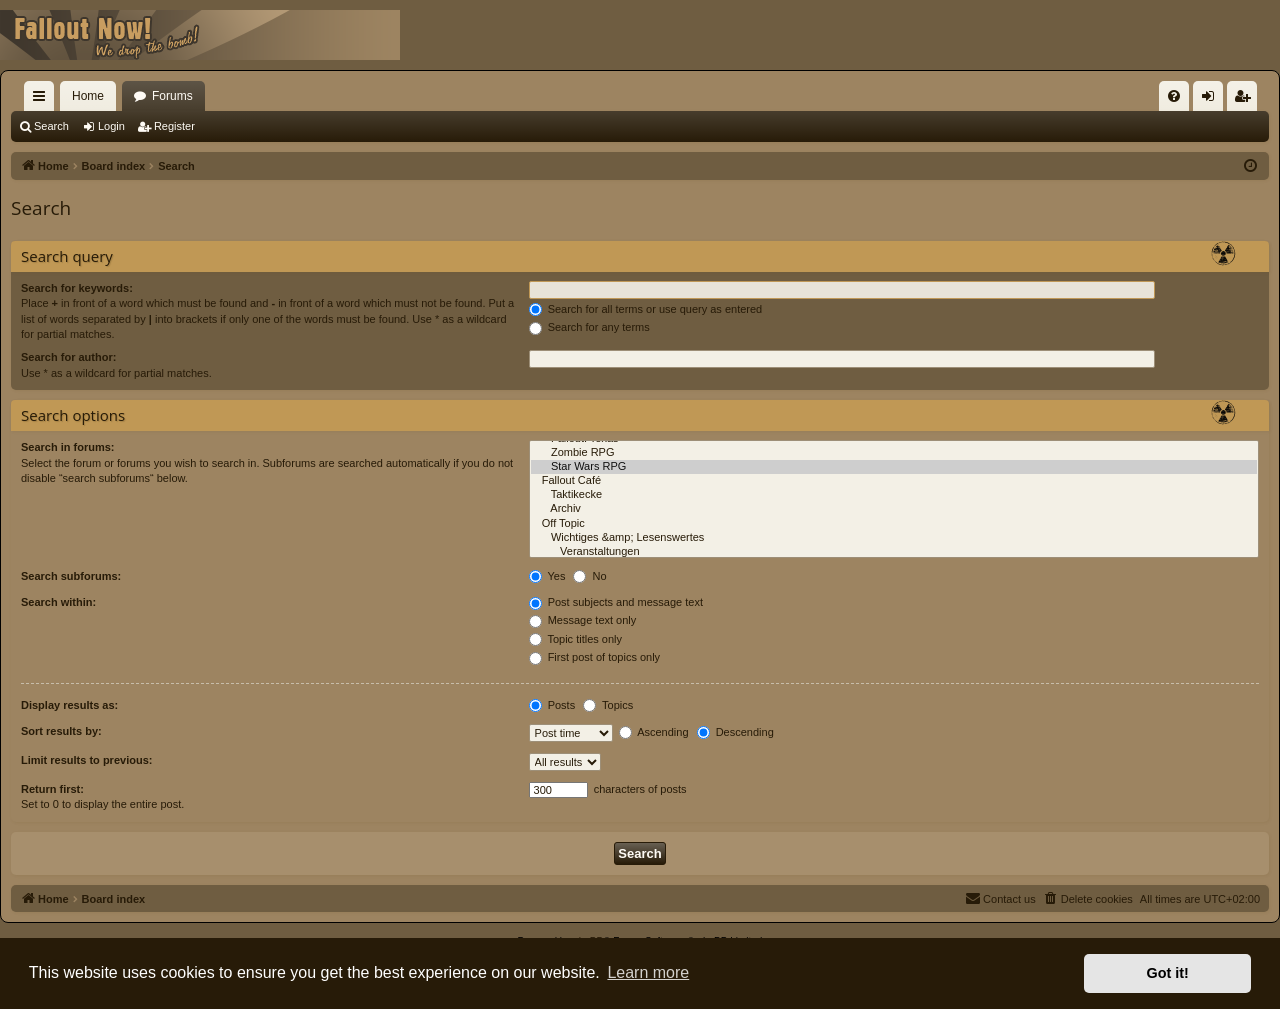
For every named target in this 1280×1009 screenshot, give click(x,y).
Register (174, 126)
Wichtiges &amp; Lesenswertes (894, 538)
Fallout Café (894, 481)
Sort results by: (61, 731)
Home (88, 96)
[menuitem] (1174, 96)
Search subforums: (71, 576)
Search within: (58, 602)
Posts (552, 705)
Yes (547, 576)
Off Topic (894, 524)
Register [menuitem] (1246, 100)
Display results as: (69, 705)
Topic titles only (575, 639)
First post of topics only (595, 657)
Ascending (654, 732)
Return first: (52, 789)
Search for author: (68, 357)
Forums (172, 96)
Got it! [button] (1168, 973)
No (589, 576)
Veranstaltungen (894, 552)
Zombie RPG (894, 453)
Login (111, 126)
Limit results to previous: (86, 760)
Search (51, 126)
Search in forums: (68, 447)
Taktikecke (894, 495)
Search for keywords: (77, 288)
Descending (735, 732)
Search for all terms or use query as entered (646, 309)
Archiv (894, 509)
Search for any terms (589, 327)
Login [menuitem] (1212, 100)
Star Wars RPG (894, 467)
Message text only (583, 620)
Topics (608, 705)
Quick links (43, 100)
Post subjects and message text (616, 602)
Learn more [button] (648, 972)
